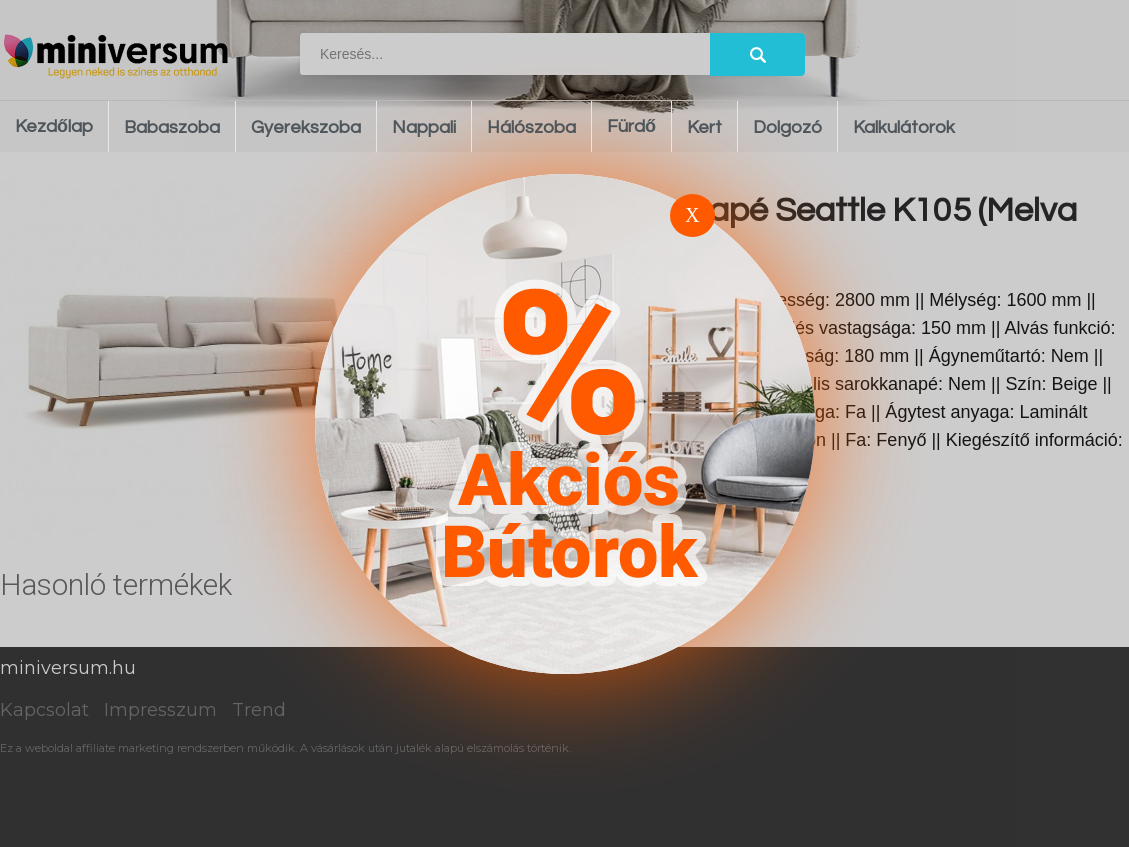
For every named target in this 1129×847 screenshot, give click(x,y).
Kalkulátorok (904, 127)
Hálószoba (531, 127)
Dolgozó (787, 127)
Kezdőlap (54, 126)
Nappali (424, 127)
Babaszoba (172, 127)
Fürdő (631, 126)
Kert (704, 127)
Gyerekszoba (306, 127)
